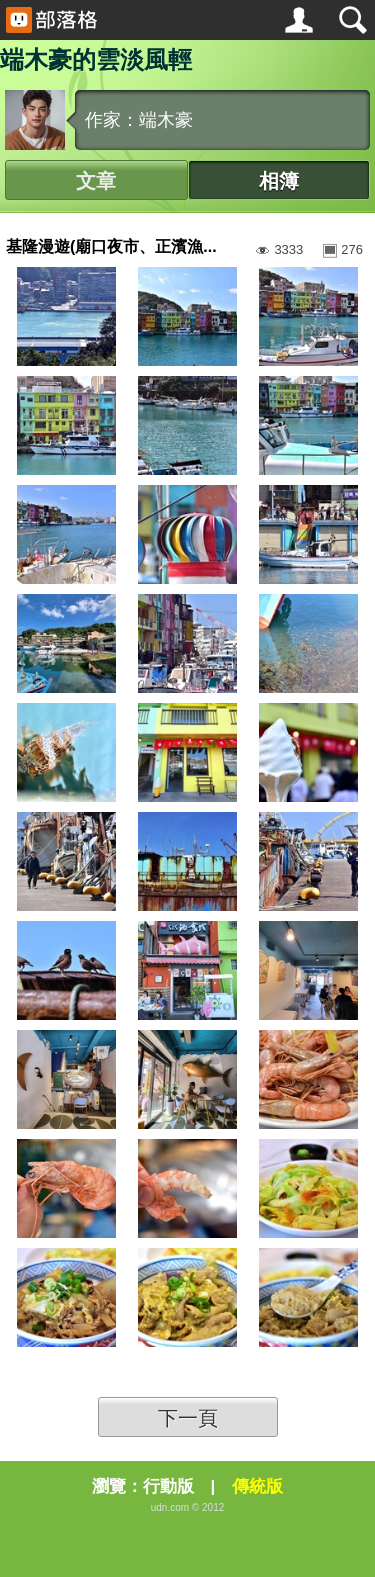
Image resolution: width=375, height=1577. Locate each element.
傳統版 (257, 1486)
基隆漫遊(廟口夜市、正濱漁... (111, 246)
